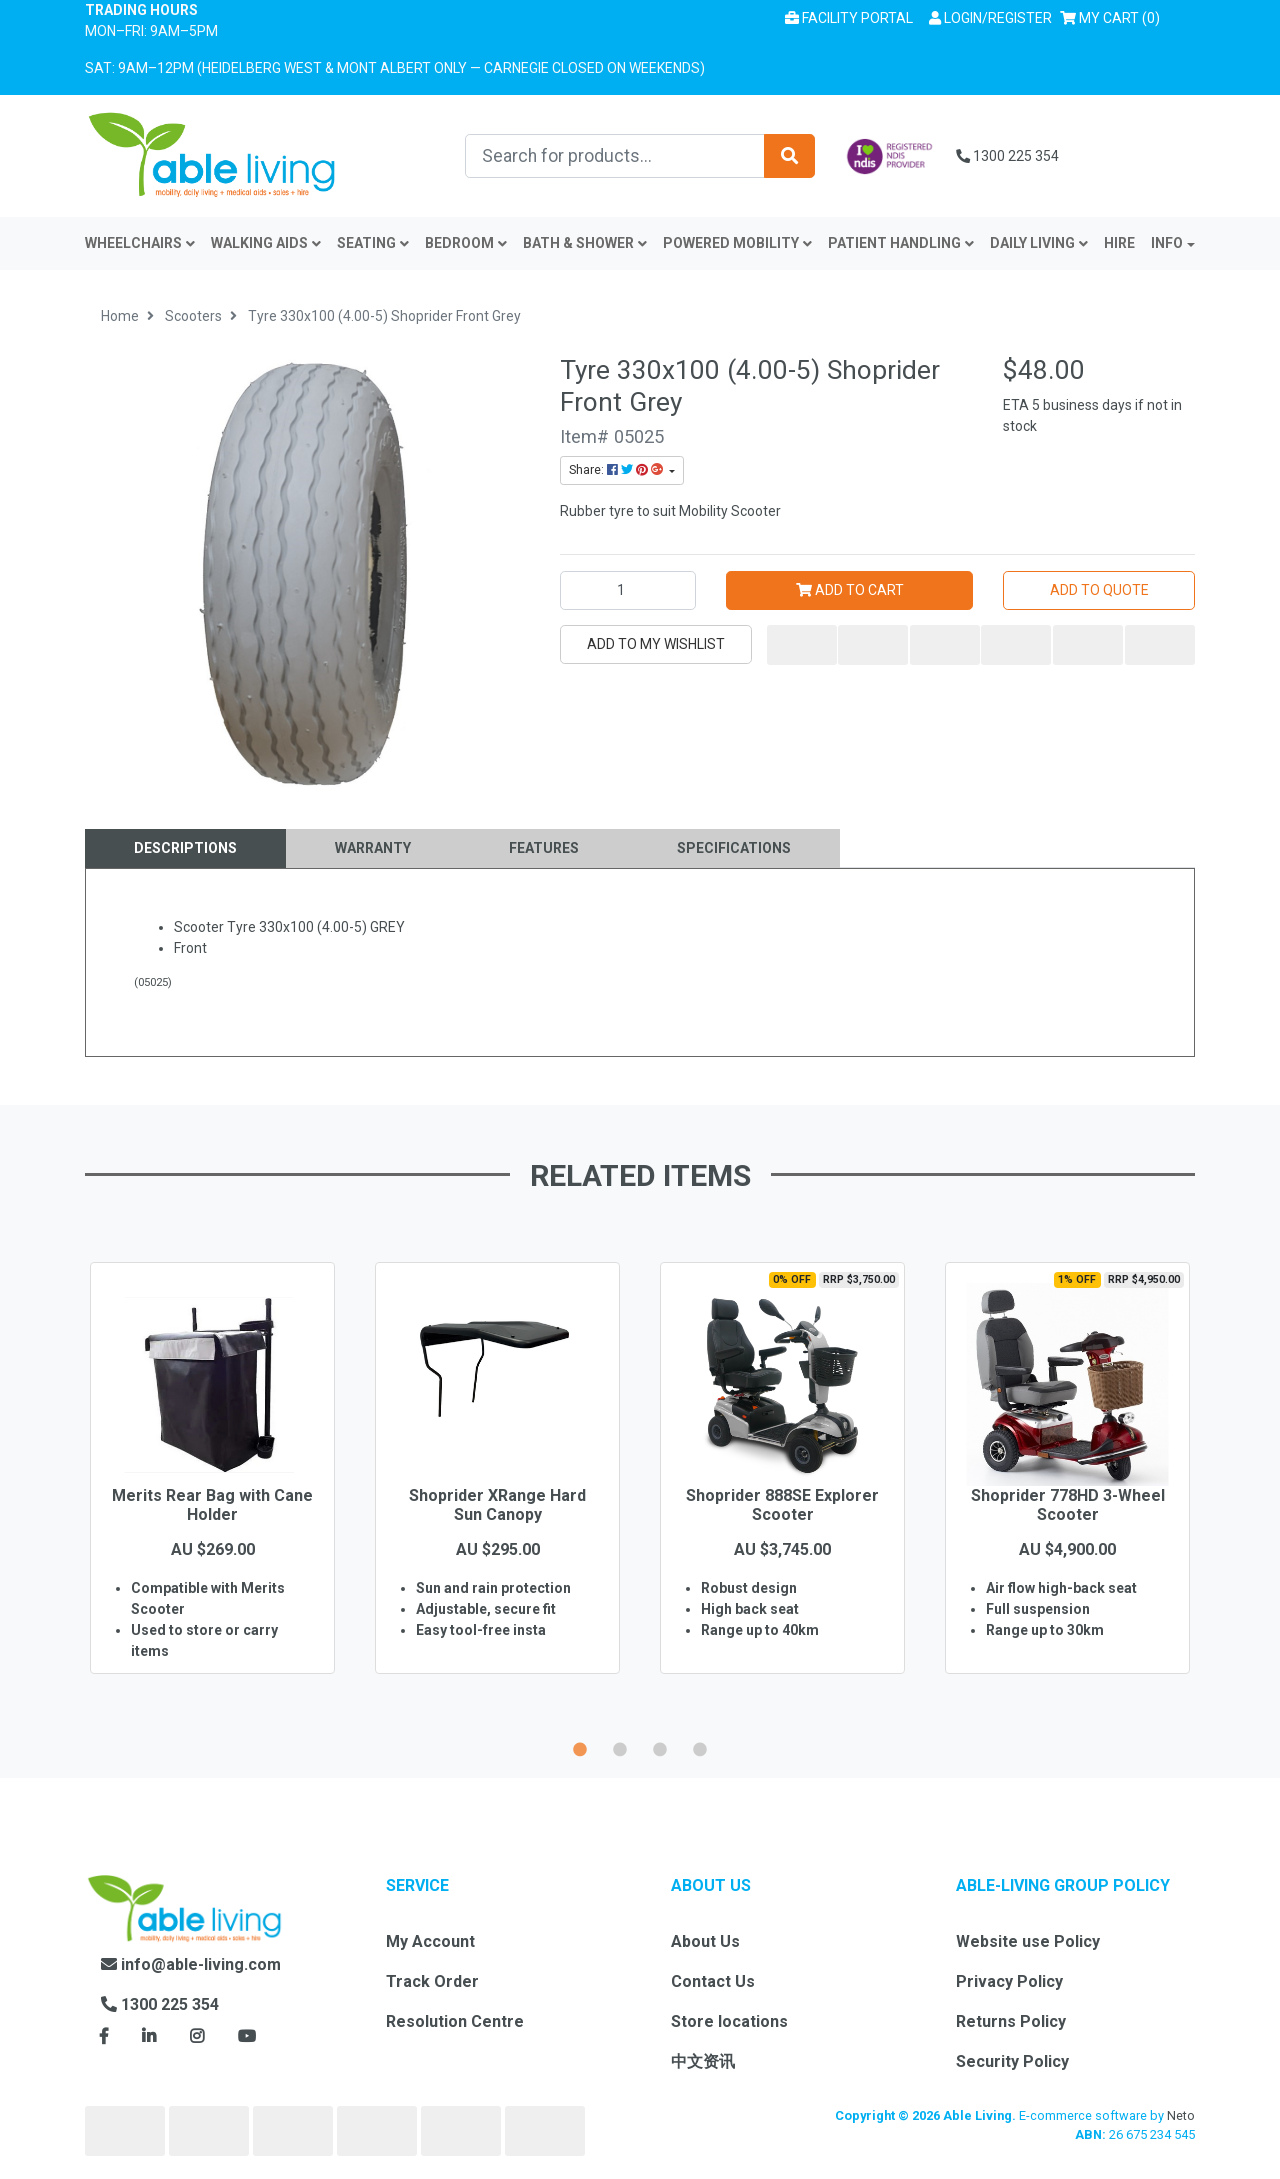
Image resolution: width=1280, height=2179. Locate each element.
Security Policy (1012, 2061)
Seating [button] (373, 243)
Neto (1181, 2115)
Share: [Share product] (617, 470)
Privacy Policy (1009, 1981)
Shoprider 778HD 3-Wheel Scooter (1068, 1505)
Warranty (373, 848)
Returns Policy (1011, 2021)
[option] (212, 1497)
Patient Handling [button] (901, 243)
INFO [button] (1167, 243)
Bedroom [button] (466, 243)
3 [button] (660, 1747)
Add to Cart (850, 590)
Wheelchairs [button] (140, 243)
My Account (430, 1941)
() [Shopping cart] (1114, 16)
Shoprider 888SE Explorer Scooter (782, 1505)
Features (544, 848)
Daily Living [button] (1039, 243)
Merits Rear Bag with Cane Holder (212, 1505)
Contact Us (713, 1981)
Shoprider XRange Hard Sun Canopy (497, 1505)
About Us (705, 1941)
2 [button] (620, 1747)
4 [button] (700, 1747)
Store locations (729, 2021)
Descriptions (185, 848)
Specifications (734, 848)
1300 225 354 (1007, 156)
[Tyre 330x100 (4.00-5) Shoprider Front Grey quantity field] (628, 590)
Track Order (432, 1981)
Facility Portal (849, 18)
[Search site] (789, 156)
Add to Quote (1099, 590)
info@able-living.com (191, 1964)
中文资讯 (703, 2061)
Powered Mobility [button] (737, 243)
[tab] (185, 848)
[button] (990, 18)
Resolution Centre (455, 2021)
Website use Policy (1028, 1941)
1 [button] (580, 1747)
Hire (1119, 243)
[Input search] (615, 156)
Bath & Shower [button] (585, 243)
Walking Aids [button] (266, 243)
